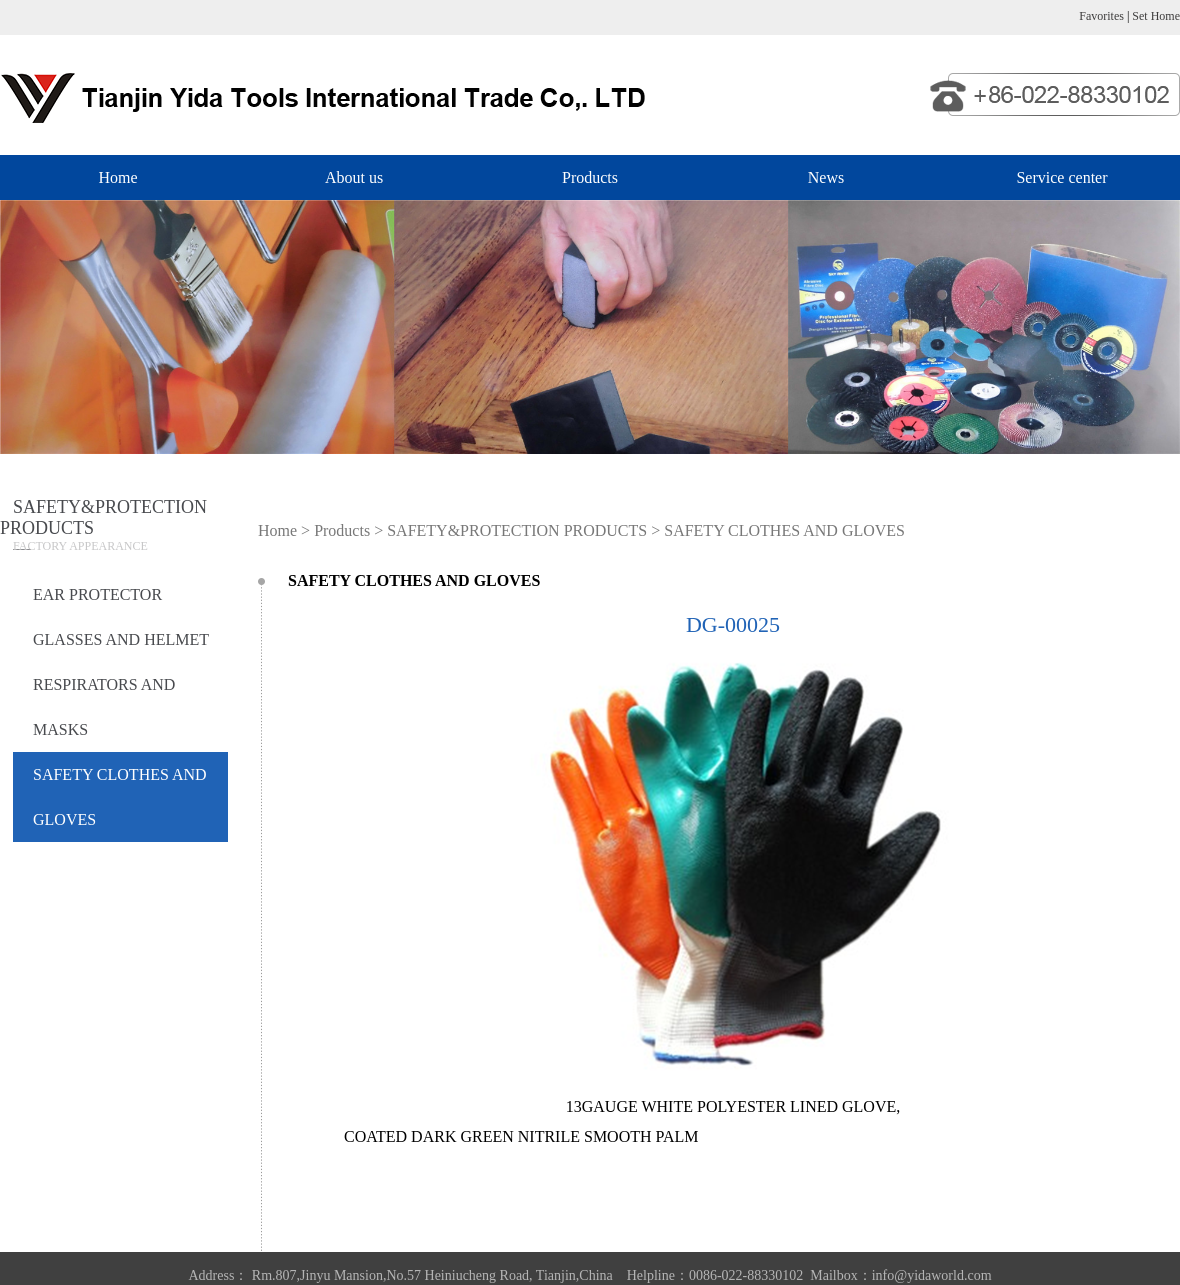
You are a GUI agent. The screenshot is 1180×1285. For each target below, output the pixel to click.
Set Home (1156, 16)
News (826, 177)
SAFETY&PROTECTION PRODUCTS (517, 530)
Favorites (1101, 16)
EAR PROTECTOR (97, 594)
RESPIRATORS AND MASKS (104, 707)
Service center (1061, 177)
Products (590, 177)
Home (117, 177)
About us (354, 177)
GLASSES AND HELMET (121, 639)
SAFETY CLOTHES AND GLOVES (120, 797)
